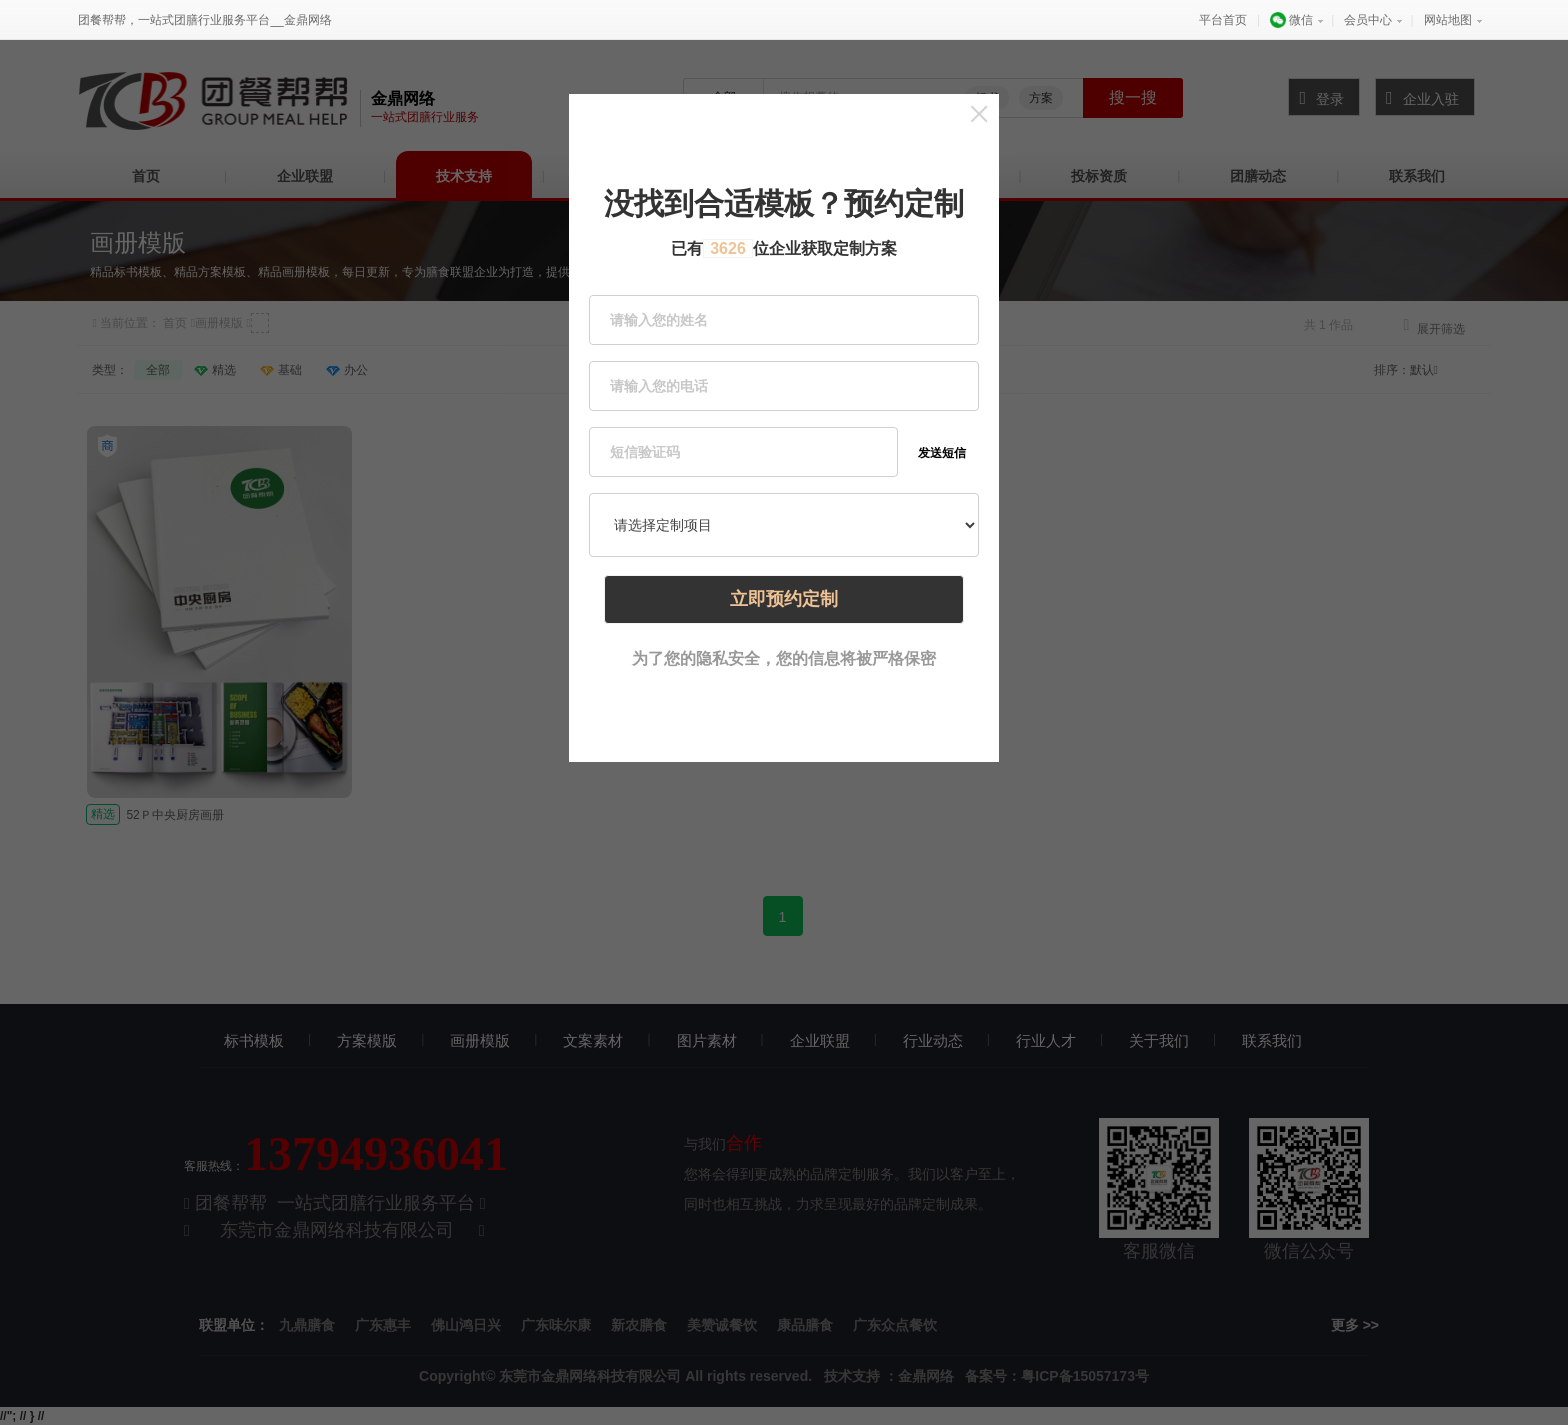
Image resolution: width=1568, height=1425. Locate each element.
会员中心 (1368, 20)
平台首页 (1223, 20)
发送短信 (942, 453)
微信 (1291, 20)
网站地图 (1448, 20)
